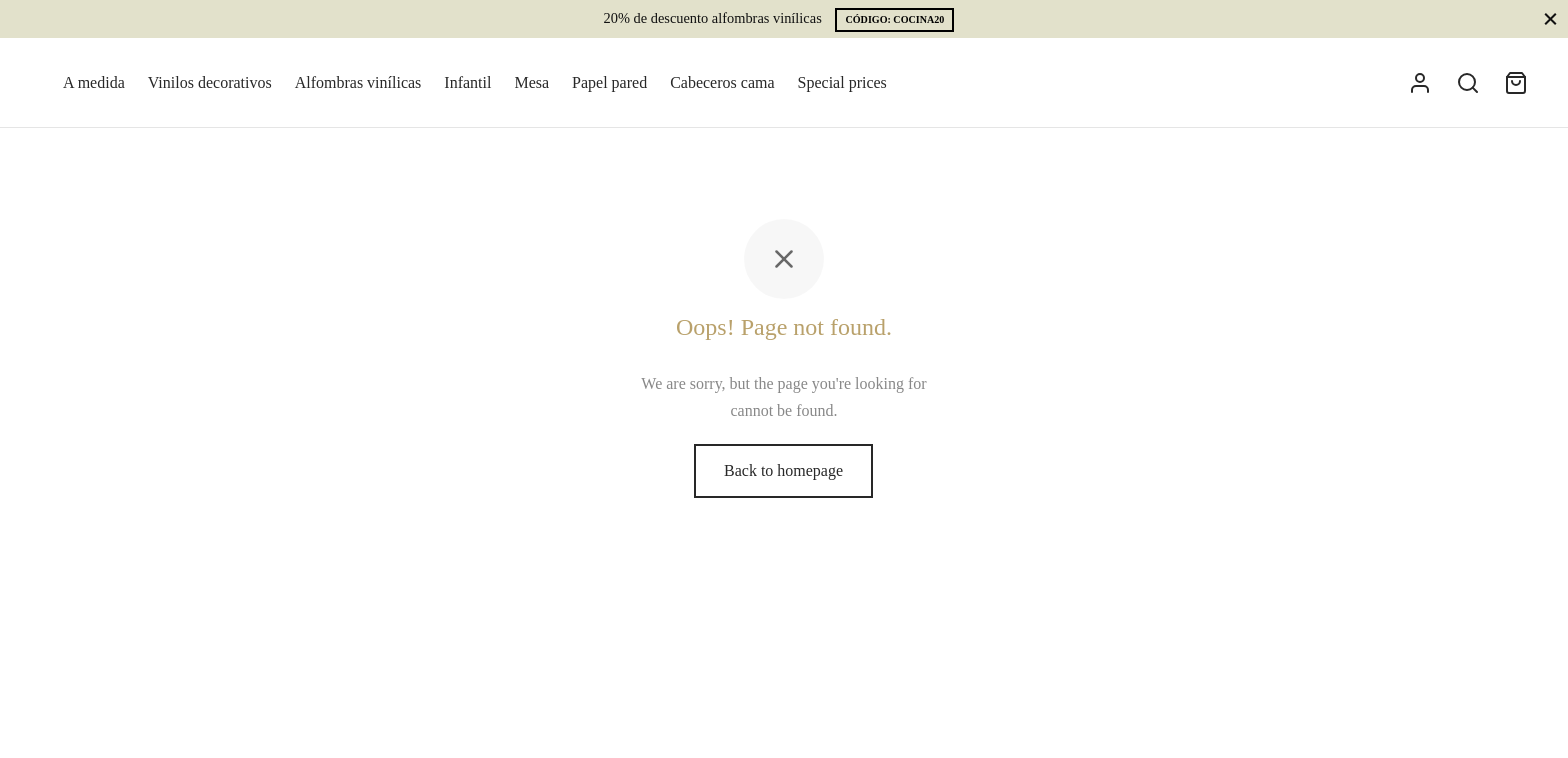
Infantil (467, 82)
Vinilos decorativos (210, 82)
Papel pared (609, 82)
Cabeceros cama (722, 82)
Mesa (531, 82)
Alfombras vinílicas (358, 82)
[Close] (1550, 18)
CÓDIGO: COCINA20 (894, 19)
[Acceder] (1420, 83)
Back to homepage (783, 470)
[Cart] (1516, 83)
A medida (94, 82)
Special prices (842, 82)
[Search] (1468, 83)
